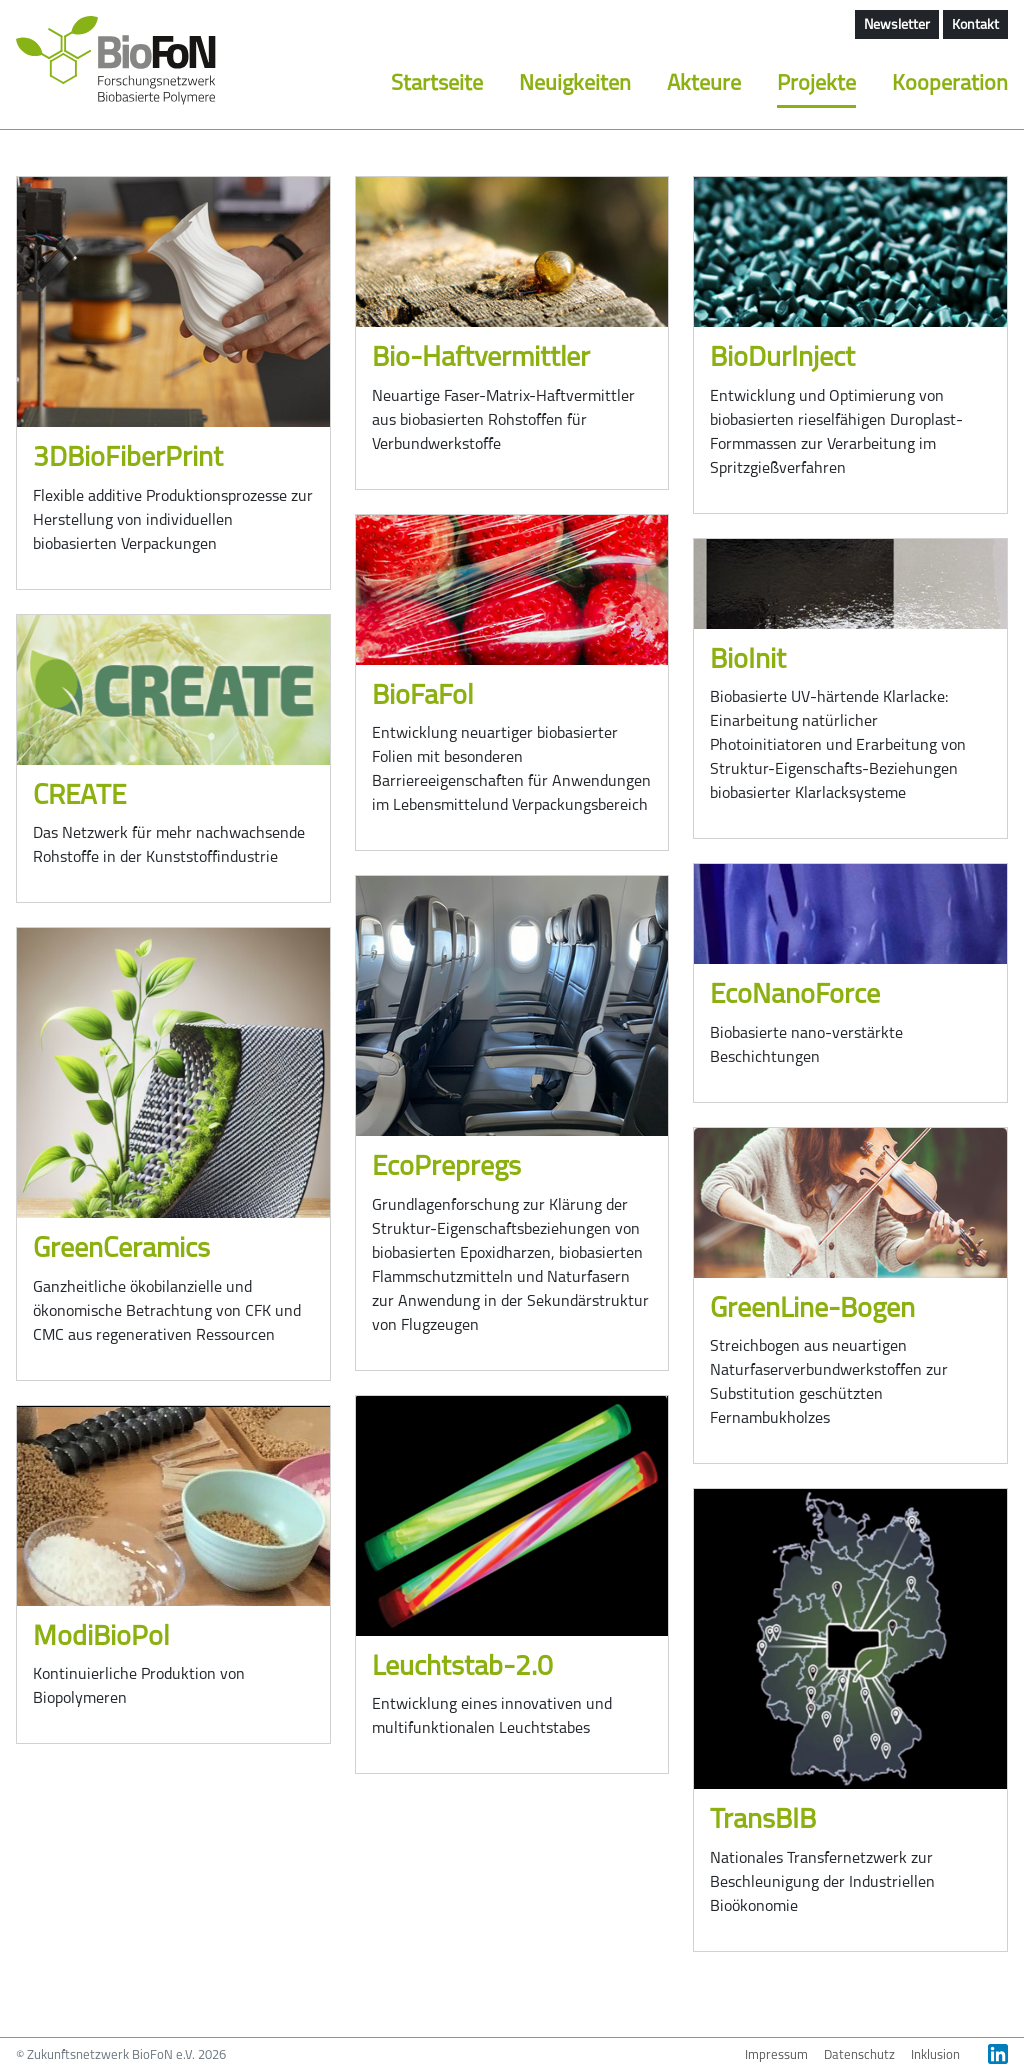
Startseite (437, 84)
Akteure (704, 84)
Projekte (816, 84)
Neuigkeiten (575, 84)
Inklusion (935, 2055)
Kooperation (950, 84)
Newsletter (897, 25)
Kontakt (975, 25)
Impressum (776, 2055)
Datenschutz (859, 2055)
